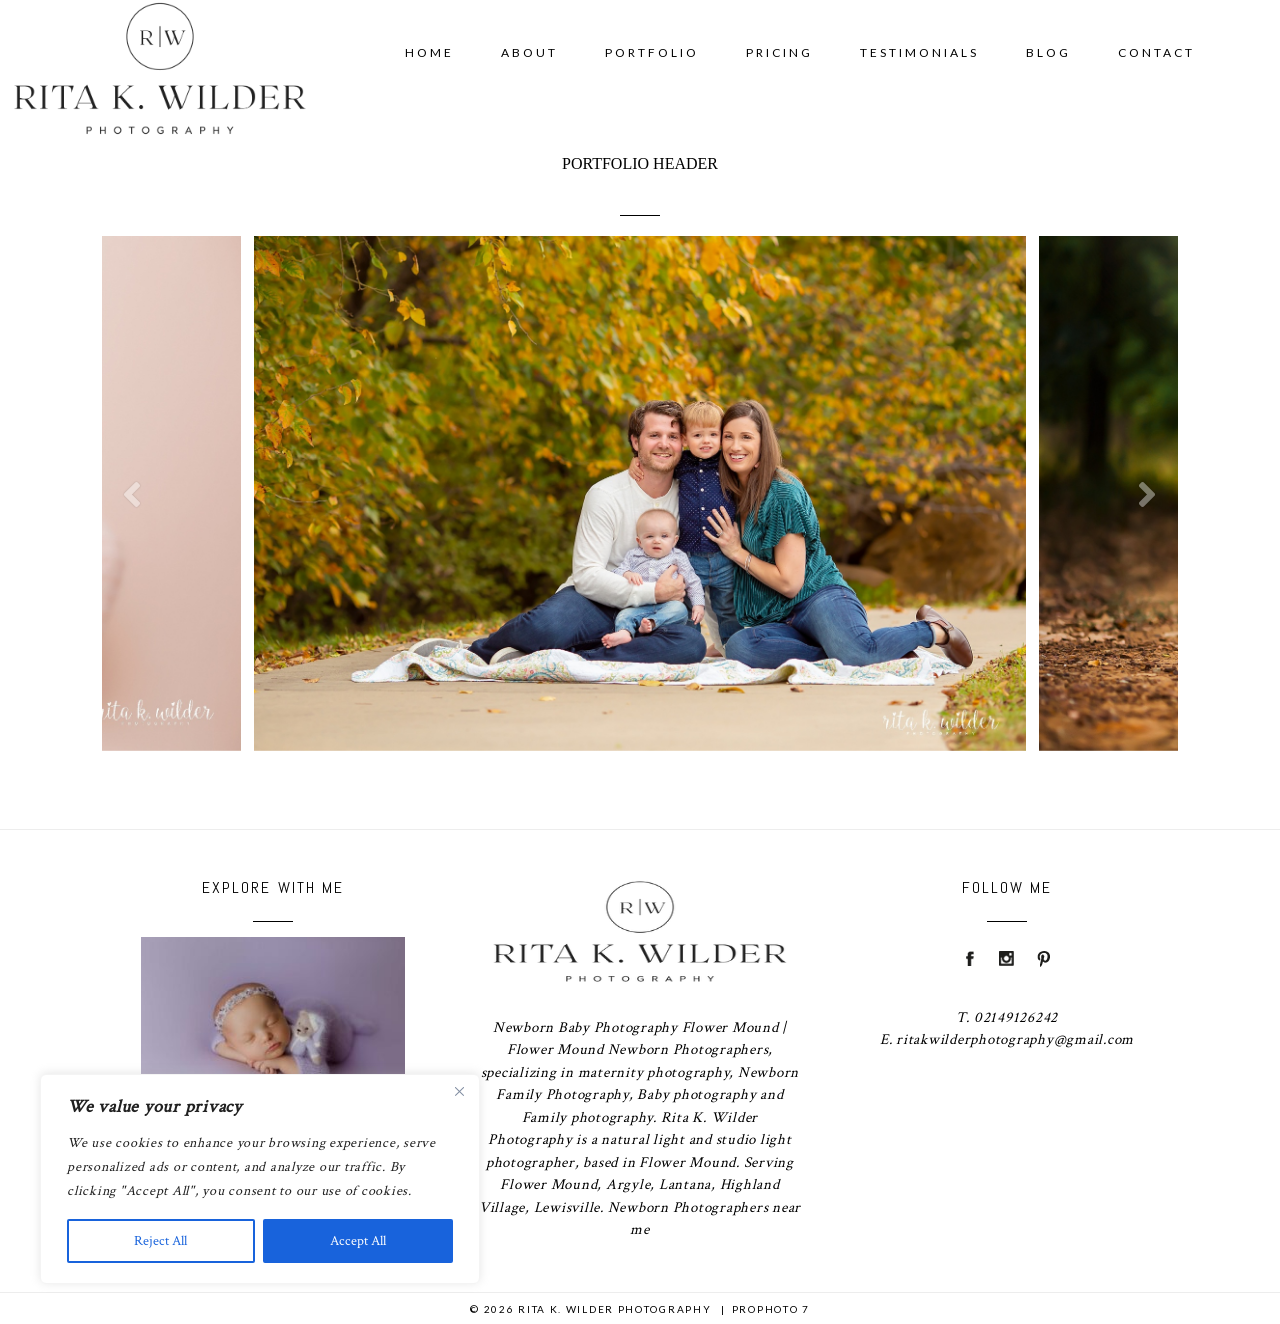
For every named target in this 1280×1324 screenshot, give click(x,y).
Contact (1156, 52)
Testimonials (919, 52)
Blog (1048, 52)
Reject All (160, 1241)
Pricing (779, 52)
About (529, 52)
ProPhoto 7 (771, 1309)
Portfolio (652, 52)
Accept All (358, 1241)
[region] (260, 1179)
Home (429, 52)
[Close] (459, 1091)
